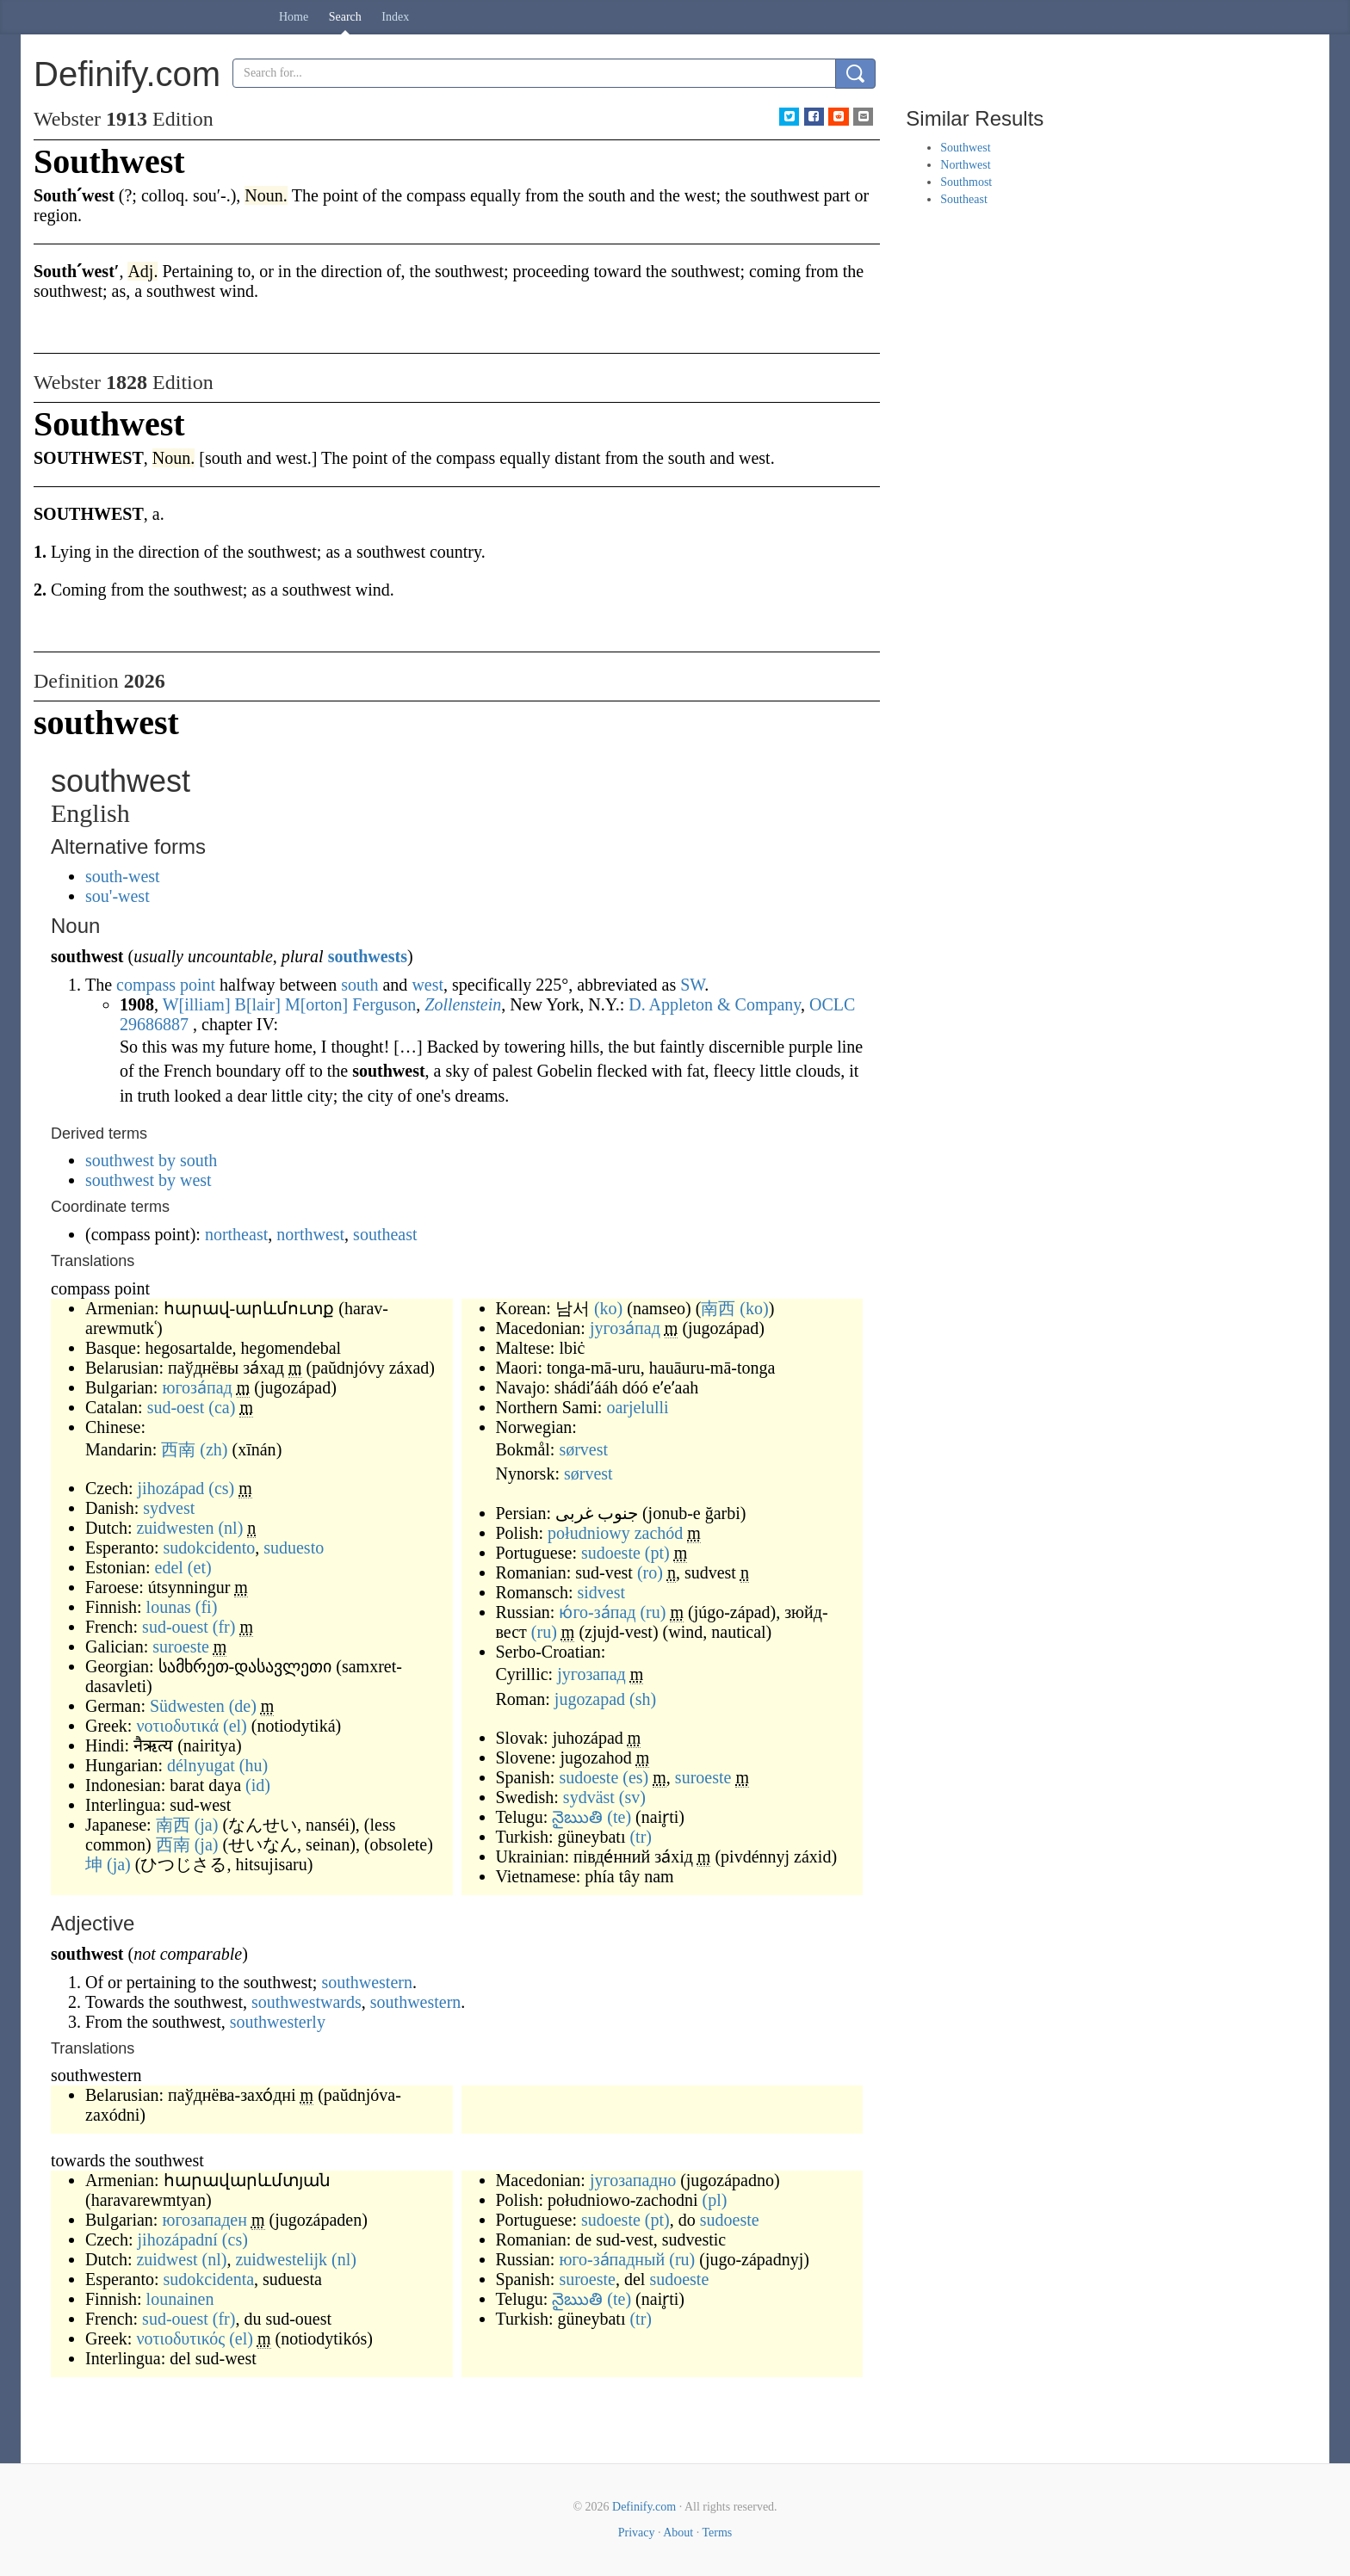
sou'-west (117, 895)
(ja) (207, 1824)
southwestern (366, 1982)
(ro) (650, 1572)
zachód (659, 1532)
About (678, 2532)
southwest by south (151, 1160)
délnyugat (201, 1765)
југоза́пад (625, 1328)
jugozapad (589, 1699)
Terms (717, 2532)
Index (395, 16)
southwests (367, 956)
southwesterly (277, 2021)
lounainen (180, 2298)
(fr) (224, 1626)
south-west (122, 876)
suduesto (293, 1547)
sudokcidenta (209, 2279)
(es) (635, 1777)
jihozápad (171, 1488)
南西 (173, 1824)
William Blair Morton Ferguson (290, 1004)
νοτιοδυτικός (180, 2338)
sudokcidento (210, 1547)
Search (345, 16)
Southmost (966, 182)
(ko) (608, 1308)
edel (169, 1567)
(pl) (714, 2199)
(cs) (221, 1488)
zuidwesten (175, 1527)
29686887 (154, 1024)
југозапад (591, 1674)
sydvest (169, 1507)
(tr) (640, 1836)
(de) (243, 1705)
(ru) (653, 1612)
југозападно (633, 2180)
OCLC (832, 1004)
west (427, 984)
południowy (589, 1532)
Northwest (965, 164)
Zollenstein (462, 1004)
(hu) (253, 1765)
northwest (310, 1234)
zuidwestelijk (281, 2259)
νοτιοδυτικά (177, 1725)
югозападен (204, 2219)
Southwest (965, 147)
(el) (235, 1725)
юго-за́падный (612, 2259)
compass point (165, 984)
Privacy (636, 2532)
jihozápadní (178, 2239)
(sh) (642, 1699)
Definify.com (644, 2506)
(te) (619, 1816)
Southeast (963, 199)
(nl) (230, 1527)
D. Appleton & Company (715, 1004)
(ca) (221, 1407)
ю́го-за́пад (597, 1612)
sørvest (583, 1449)
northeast (236, 1234)
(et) (200, 1567)
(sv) (632, 1797)
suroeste (180, 1646)
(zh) (213, 1449)
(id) (257, 1785)
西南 (178, 1449)
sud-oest (176, 1407)
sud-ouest (175, 1626)
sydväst (589, 1797)
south (359, 984)
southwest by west (148, 1180)
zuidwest (166, 2259)
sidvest (602, 1592)
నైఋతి (577, 1816)
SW (692, 984)
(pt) (657, 1552)
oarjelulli (637, 1407)
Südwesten (187, 1705)
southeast (385, 1234)
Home (293, 16)
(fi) (206, 1606)
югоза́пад (197, 1387)
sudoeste (611, 1552)
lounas (168, 1606)
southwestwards (306, 2001)
